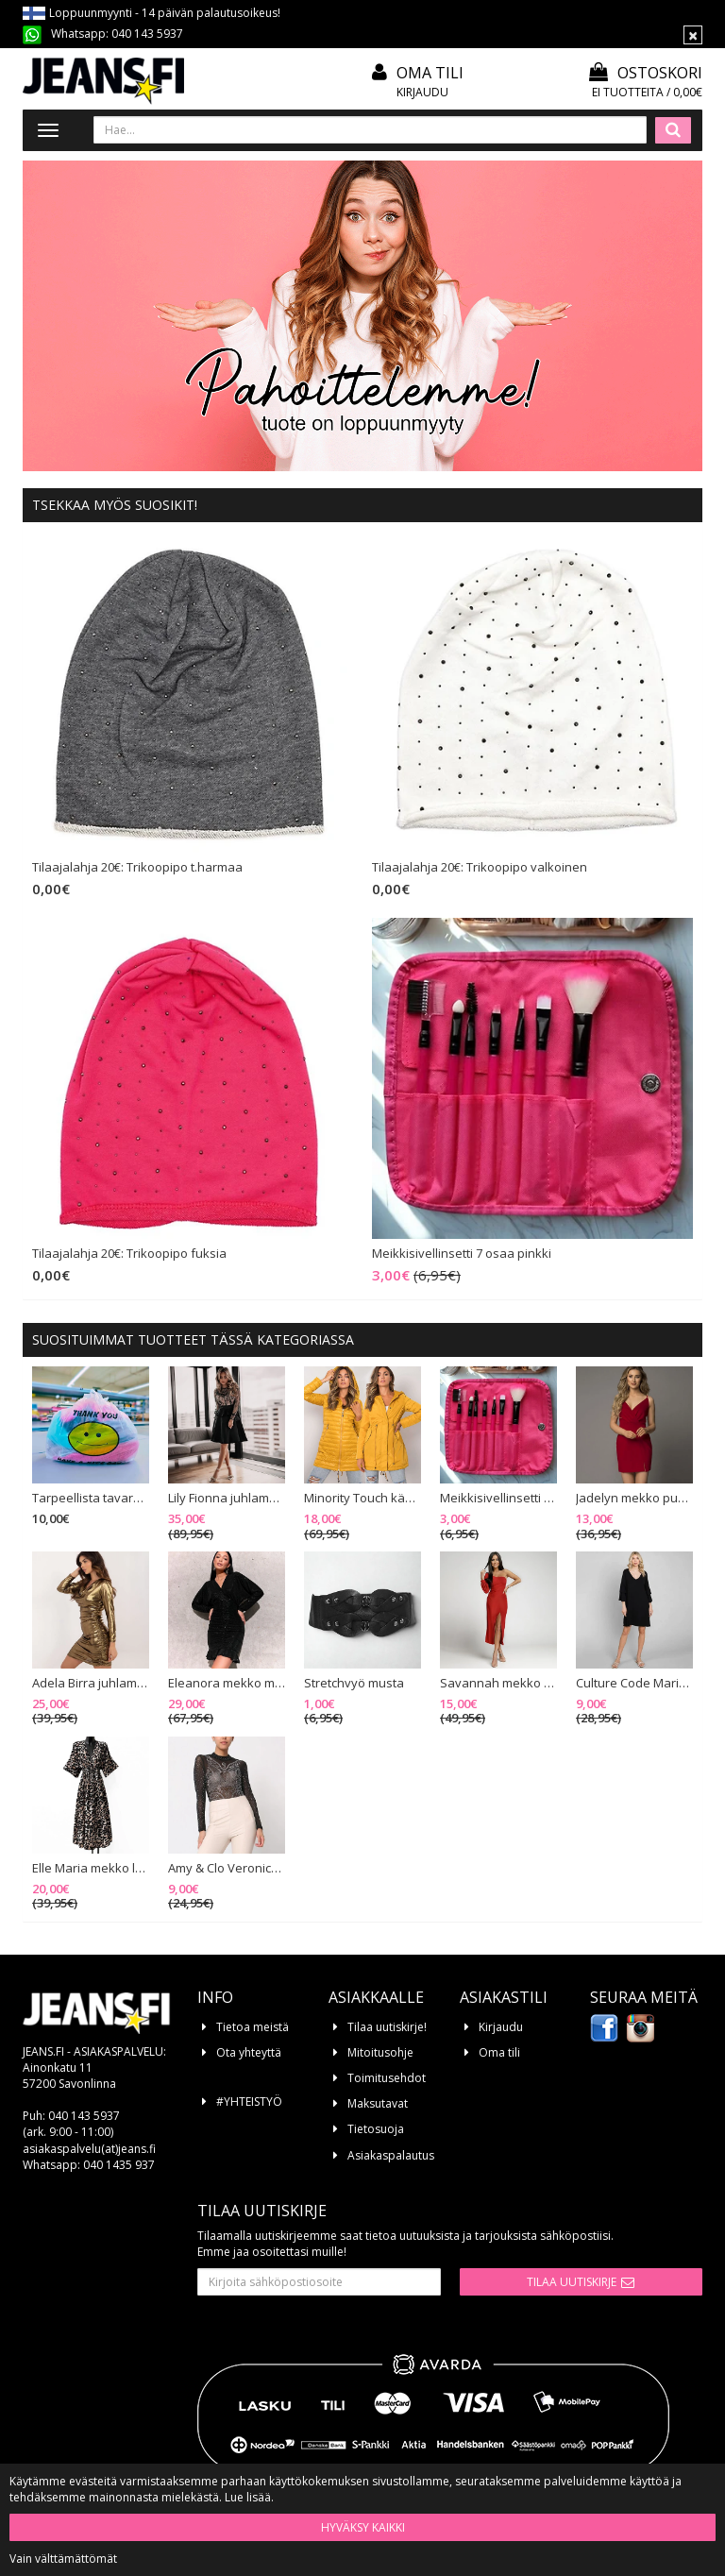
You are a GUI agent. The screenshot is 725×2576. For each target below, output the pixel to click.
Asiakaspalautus (390, 2155)
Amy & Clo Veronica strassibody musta (226, 1868)
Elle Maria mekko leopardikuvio (90, 1868)
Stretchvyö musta (354, 1683)
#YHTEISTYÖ (249, 2101)
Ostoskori (645, 72)
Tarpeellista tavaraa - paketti (90, 1498)
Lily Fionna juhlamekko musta (226, 1498)
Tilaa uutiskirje (571, 2282)
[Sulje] (692, 34)
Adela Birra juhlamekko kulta (90, 1683)
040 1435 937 (119, 2165)
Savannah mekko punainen (498, 1683)
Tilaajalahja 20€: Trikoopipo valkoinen (479, 867)
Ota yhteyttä (248, 2052)
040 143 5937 (147, 33)
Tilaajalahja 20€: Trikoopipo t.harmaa (137, 867)
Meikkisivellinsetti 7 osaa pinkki (461, 1254)
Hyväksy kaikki (363, 2527)
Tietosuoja (375, 2129)
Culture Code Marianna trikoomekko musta (634, 1683)
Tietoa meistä (252, 2027)
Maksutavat (377, 2103)
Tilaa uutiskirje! (387, 2027)
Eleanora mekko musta (226, 1683)
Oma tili (430, 72)
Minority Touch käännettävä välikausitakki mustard (362, 1498)
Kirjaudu (422, 92)
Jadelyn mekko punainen (634, 1498)
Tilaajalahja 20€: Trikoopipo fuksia (129, 1254)
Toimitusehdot (386, 2078)
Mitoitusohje (380, 2052)
